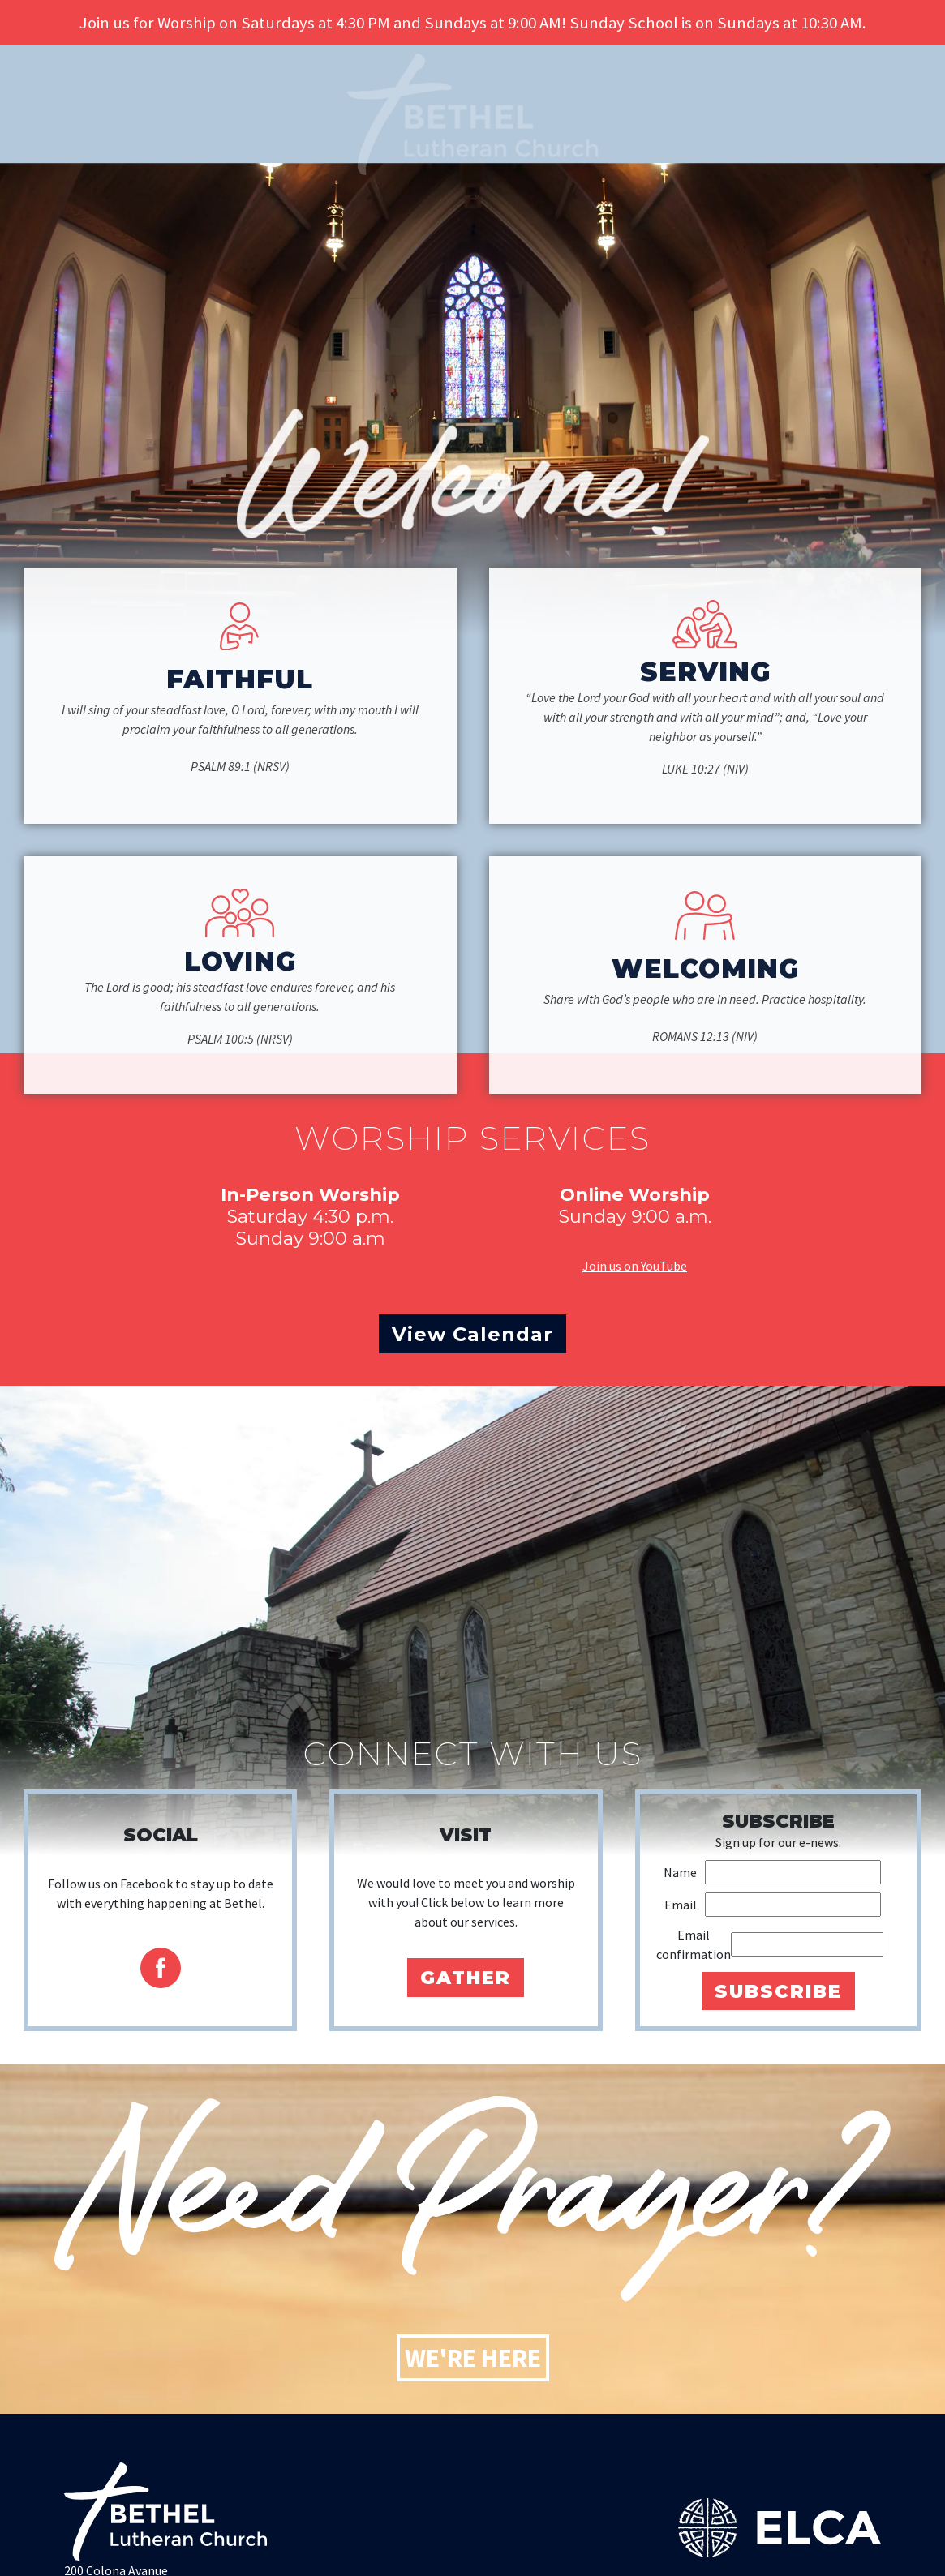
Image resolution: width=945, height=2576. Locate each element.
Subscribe (778, 1991)
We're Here (473, 2358)
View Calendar (472, 1334)
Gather (465, 1977)
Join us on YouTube (634, 1266)
